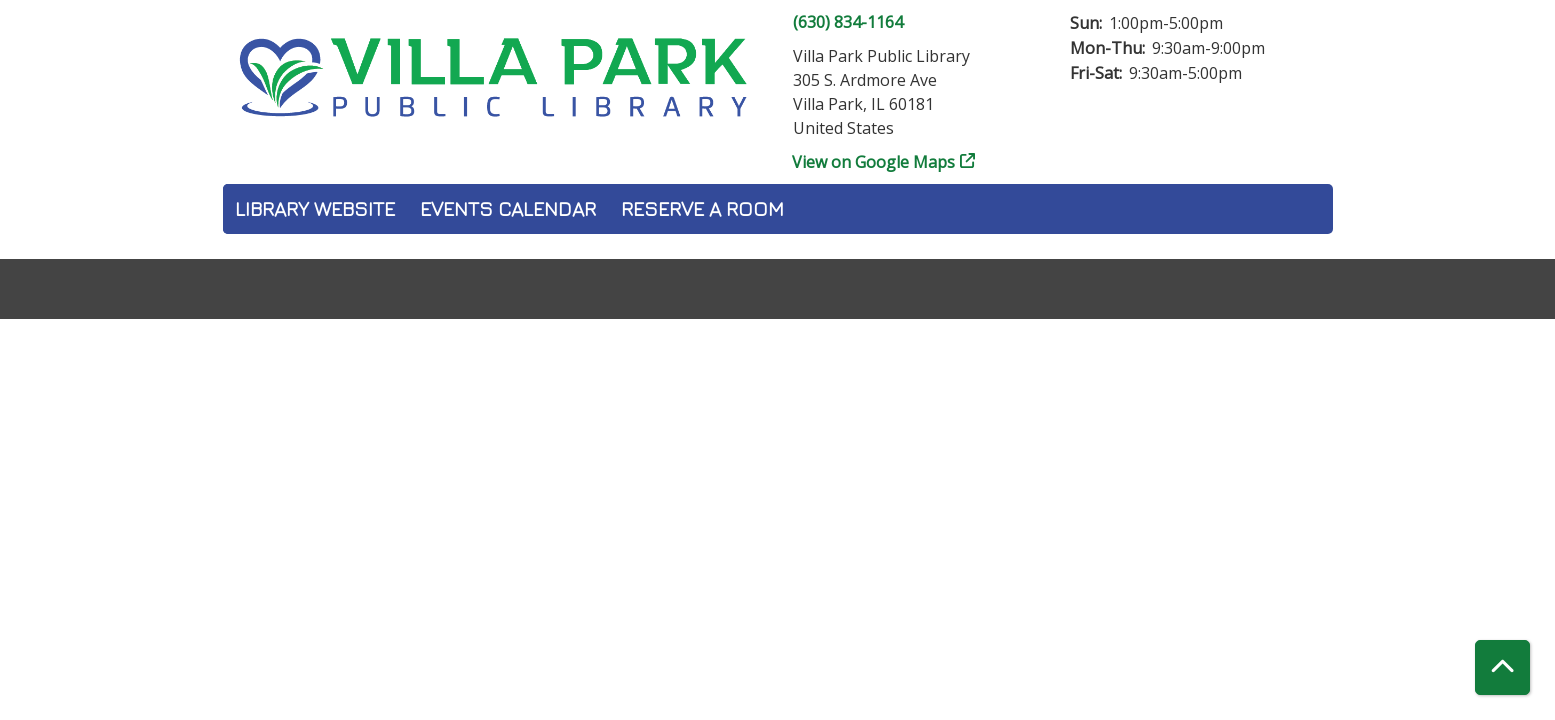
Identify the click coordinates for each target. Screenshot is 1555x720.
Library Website (315, 208)
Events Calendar (508, 208)
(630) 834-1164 (848, 22)
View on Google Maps (874, 162)
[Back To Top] (1502, 667)
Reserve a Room (702, 208)
